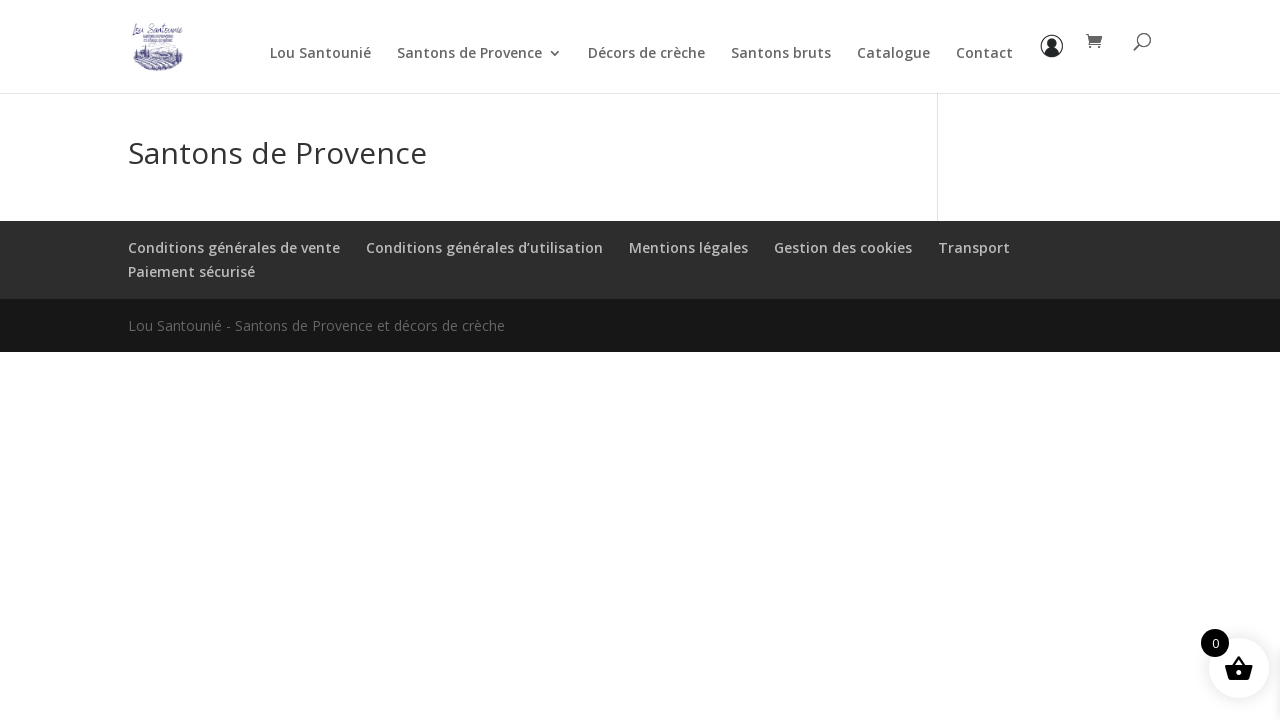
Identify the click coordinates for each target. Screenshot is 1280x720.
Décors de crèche (646, 54)
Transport (974, 247)
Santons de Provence (469, 54)
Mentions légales (688, 247)
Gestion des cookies (843, 247)
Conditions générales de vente (234, 247)
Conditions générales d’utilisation (484, 247)
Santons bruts (781, 54)
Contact (984, 54)
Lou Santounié (320, 54)
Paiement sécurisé (191, 271)
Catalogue (893, 54)
